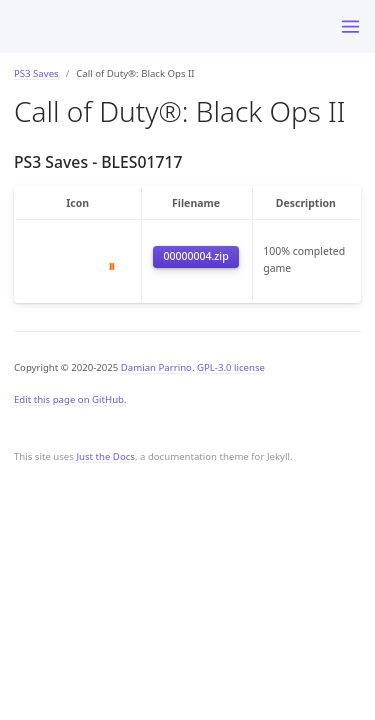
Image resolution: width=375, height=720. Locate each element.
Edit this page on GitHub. (70, 399)
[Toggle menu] (350, 26)
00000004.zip (195, 256)
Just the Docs (105, 456)
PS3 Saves (36, 73)
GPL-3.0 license (231, 367)
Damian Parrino (156, 367)
